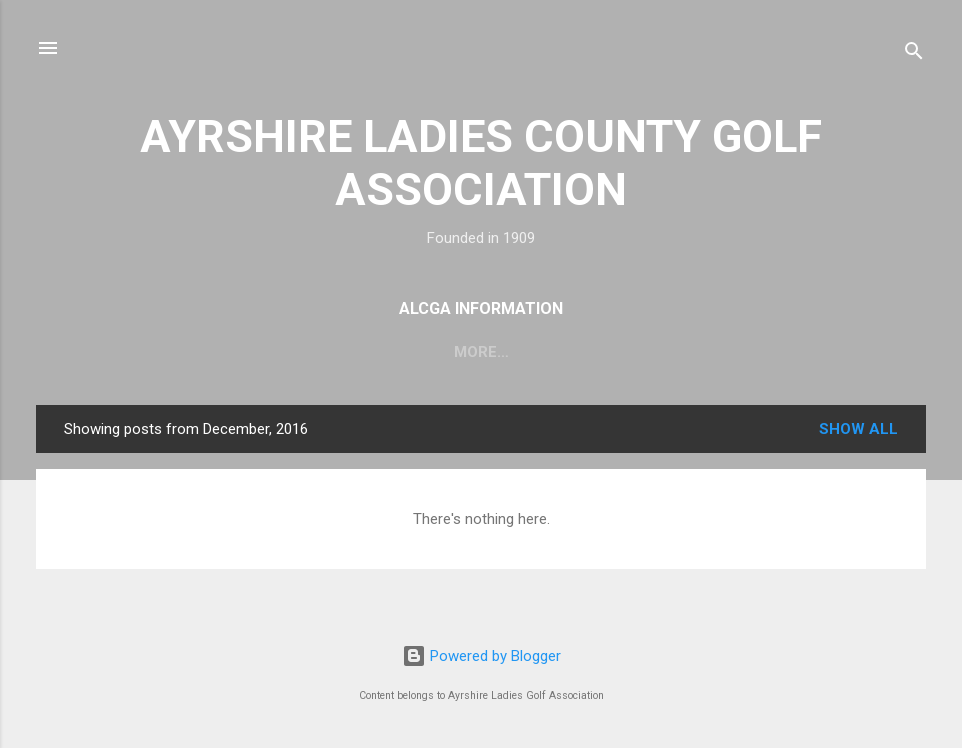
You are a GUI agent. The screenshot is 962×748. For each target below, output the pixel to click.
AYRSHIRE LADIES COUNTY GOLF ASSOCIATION (481, 163)
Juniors (825, 352)
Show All (858, 429)
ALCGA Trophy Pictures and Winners (604, 352)
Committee (370, 352)
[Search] (914, 54)
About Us (143, 352)
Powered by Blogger (481, 656)
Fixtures (253, 352)
